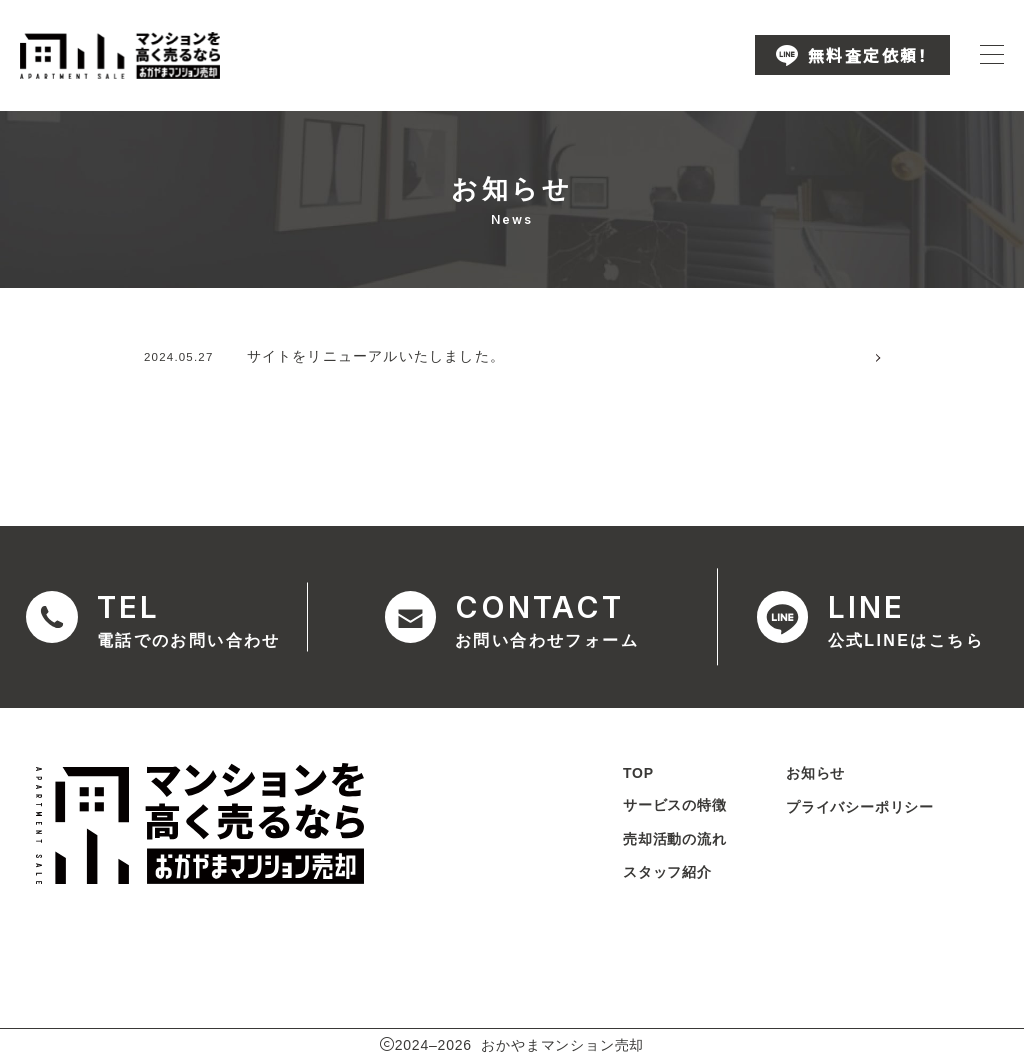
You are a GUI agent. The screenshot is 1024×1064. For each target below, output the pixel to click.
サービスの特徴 (674, 806)
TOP (637, 774)
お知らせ (815, 774)
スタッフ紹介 (666, 874)
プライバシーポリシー (860, 808)
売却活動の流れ (674, 840)
